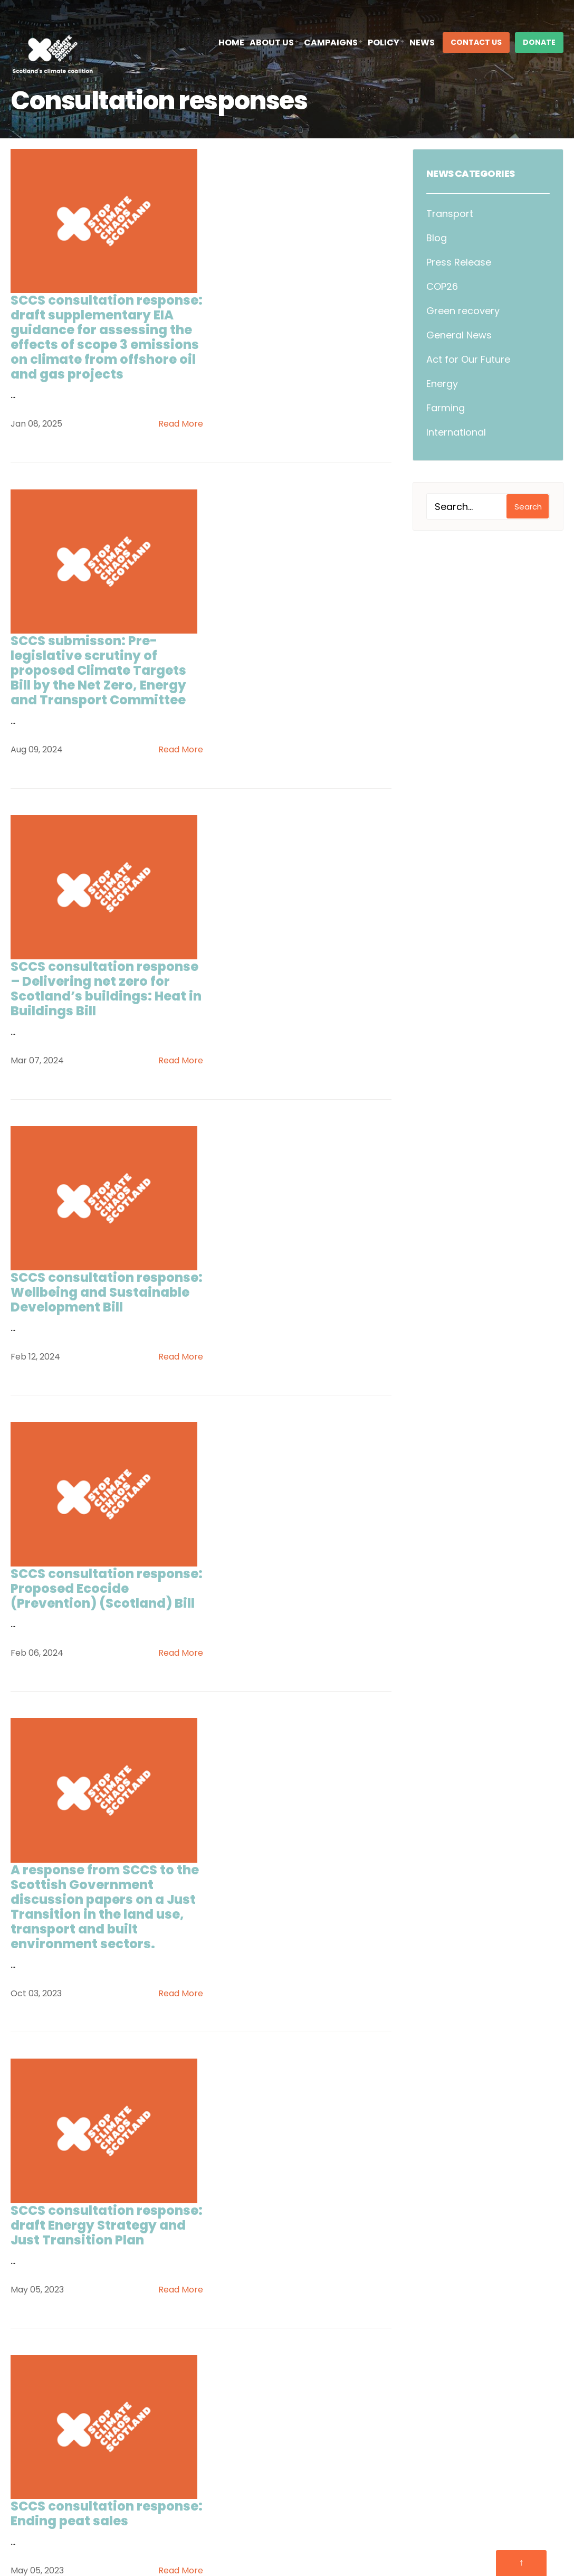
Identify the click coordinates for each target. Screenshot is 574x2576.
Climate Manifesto (244, 2417)
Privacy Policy (288, 2526)
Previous (101, 2170)
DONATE (539, 42)
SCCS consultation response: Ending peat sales (298, 1575)
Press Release (458, 262)
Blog (436, 237)
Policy (383, 42)
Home (231, 42)
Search (528, 506)
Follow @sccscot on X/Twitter (84, 2403)
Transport (449, 213)
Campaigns (331, 42)
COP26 (442, 286)
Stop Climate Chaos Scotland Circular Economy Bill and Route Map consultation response (295, 1985)
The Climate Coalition (437, 2358)
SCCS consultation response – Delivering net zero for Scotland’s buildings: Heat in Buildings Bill (296, 608)
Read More (364, 309)
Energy (442, 383)
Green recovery (463, 310)
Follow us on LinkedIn (64, 2451)
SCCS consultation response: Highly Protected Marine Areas (295, 1780)
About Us (272, 42)
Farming (445, 407)
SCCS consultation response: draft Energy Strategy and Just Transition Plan (281, 1392)
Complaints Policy (425, 2526)
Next (303, 2170)
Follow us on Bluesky (63, 2427)
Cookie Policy (352, 2526)
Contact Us (476, 42)
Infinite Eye (541, 2526)
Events (217, 2360)
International (456, 432)
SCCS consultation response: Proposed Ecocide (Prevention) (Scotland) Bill (275, 996)
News (422, 42)
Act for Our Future (468, 359)
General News (459, 335)
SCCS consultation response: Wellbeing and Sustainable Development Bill (291, 799)
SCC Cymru (417, 2340)
